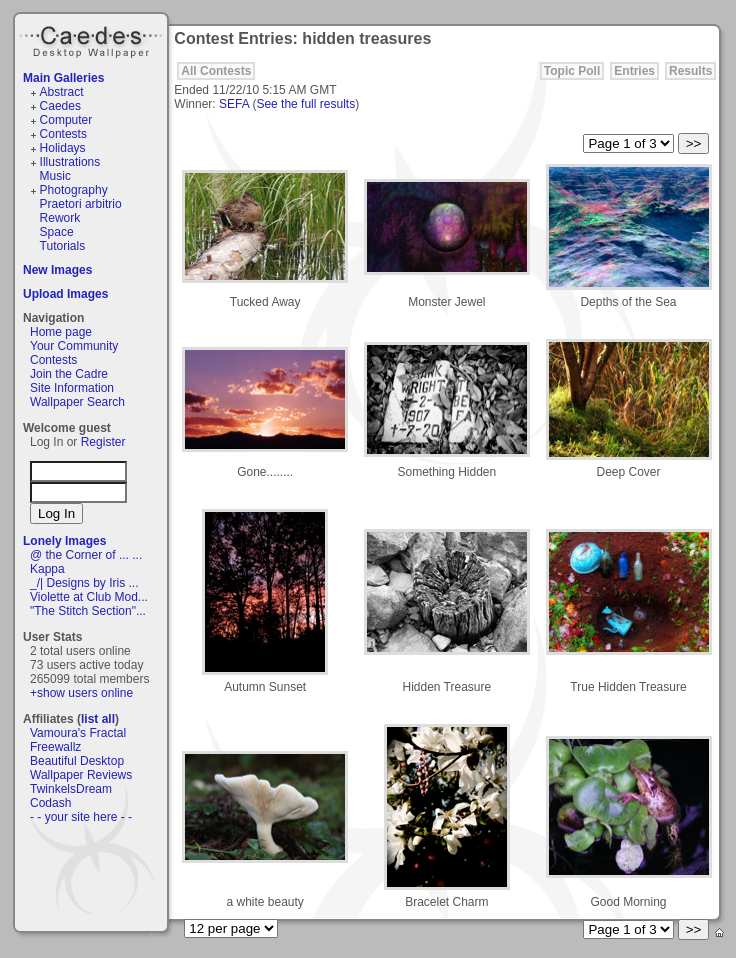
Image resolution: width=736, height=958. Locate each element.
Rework (60, 218)
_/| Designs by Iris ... (84, 583)
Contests (63, 134)
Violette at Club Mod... (89, 597)
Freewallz (55, 747)
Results (690, 71)
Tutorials (63, 246)
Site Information (72, 388)
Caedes (93, 39)
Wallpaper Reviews (81, 775)
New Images (57, 270)
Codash (50, 803)
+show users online (81, 693)
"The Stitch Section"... (88, 611)
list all (98, 719)
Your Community (74, 346)
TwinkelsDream (71, 789)
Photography (74, 190)
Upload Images (65, 294)
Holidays (63, 148)
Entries (634, 71)
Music (55, 176)
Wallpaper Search (77, 402)
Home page (61, 332)
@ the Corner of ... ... (86, 555)
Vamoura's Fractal (78, 733)
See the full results (305, 104)
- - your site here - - (81, 817)
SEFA (234, 104)
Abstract (62, 92)
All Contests (216, 71)
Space (57, 232)
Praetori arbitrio (81, 204)
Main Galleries (63, 78)
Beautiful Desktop (77, 761)
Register (103, 442)
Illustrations (70, 162)
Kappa (47, 569)
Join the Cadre (69, 374)
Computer (66, 120)
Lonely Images (64, 541)
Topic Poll (572, 71)
